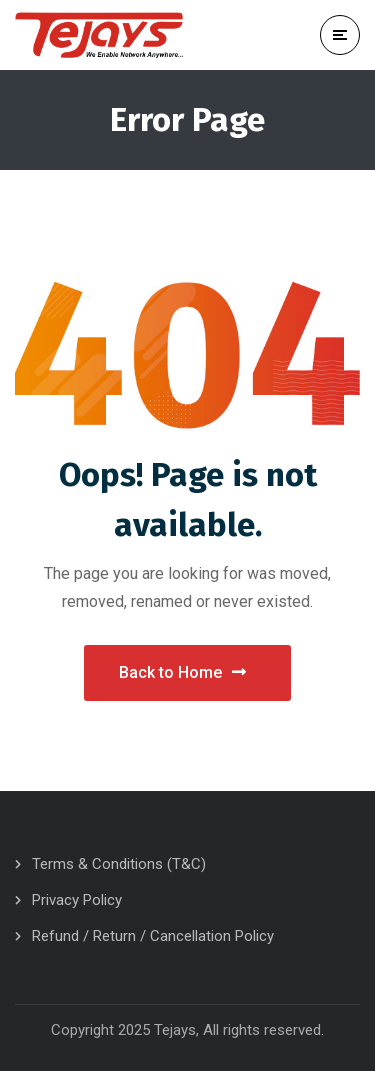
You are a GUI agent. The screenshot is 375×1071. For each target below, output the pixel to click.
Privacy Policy (77, 900)
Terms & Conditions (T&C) (119, 864)
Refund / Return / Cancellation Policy (153, 936)
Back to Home (182, 672)
